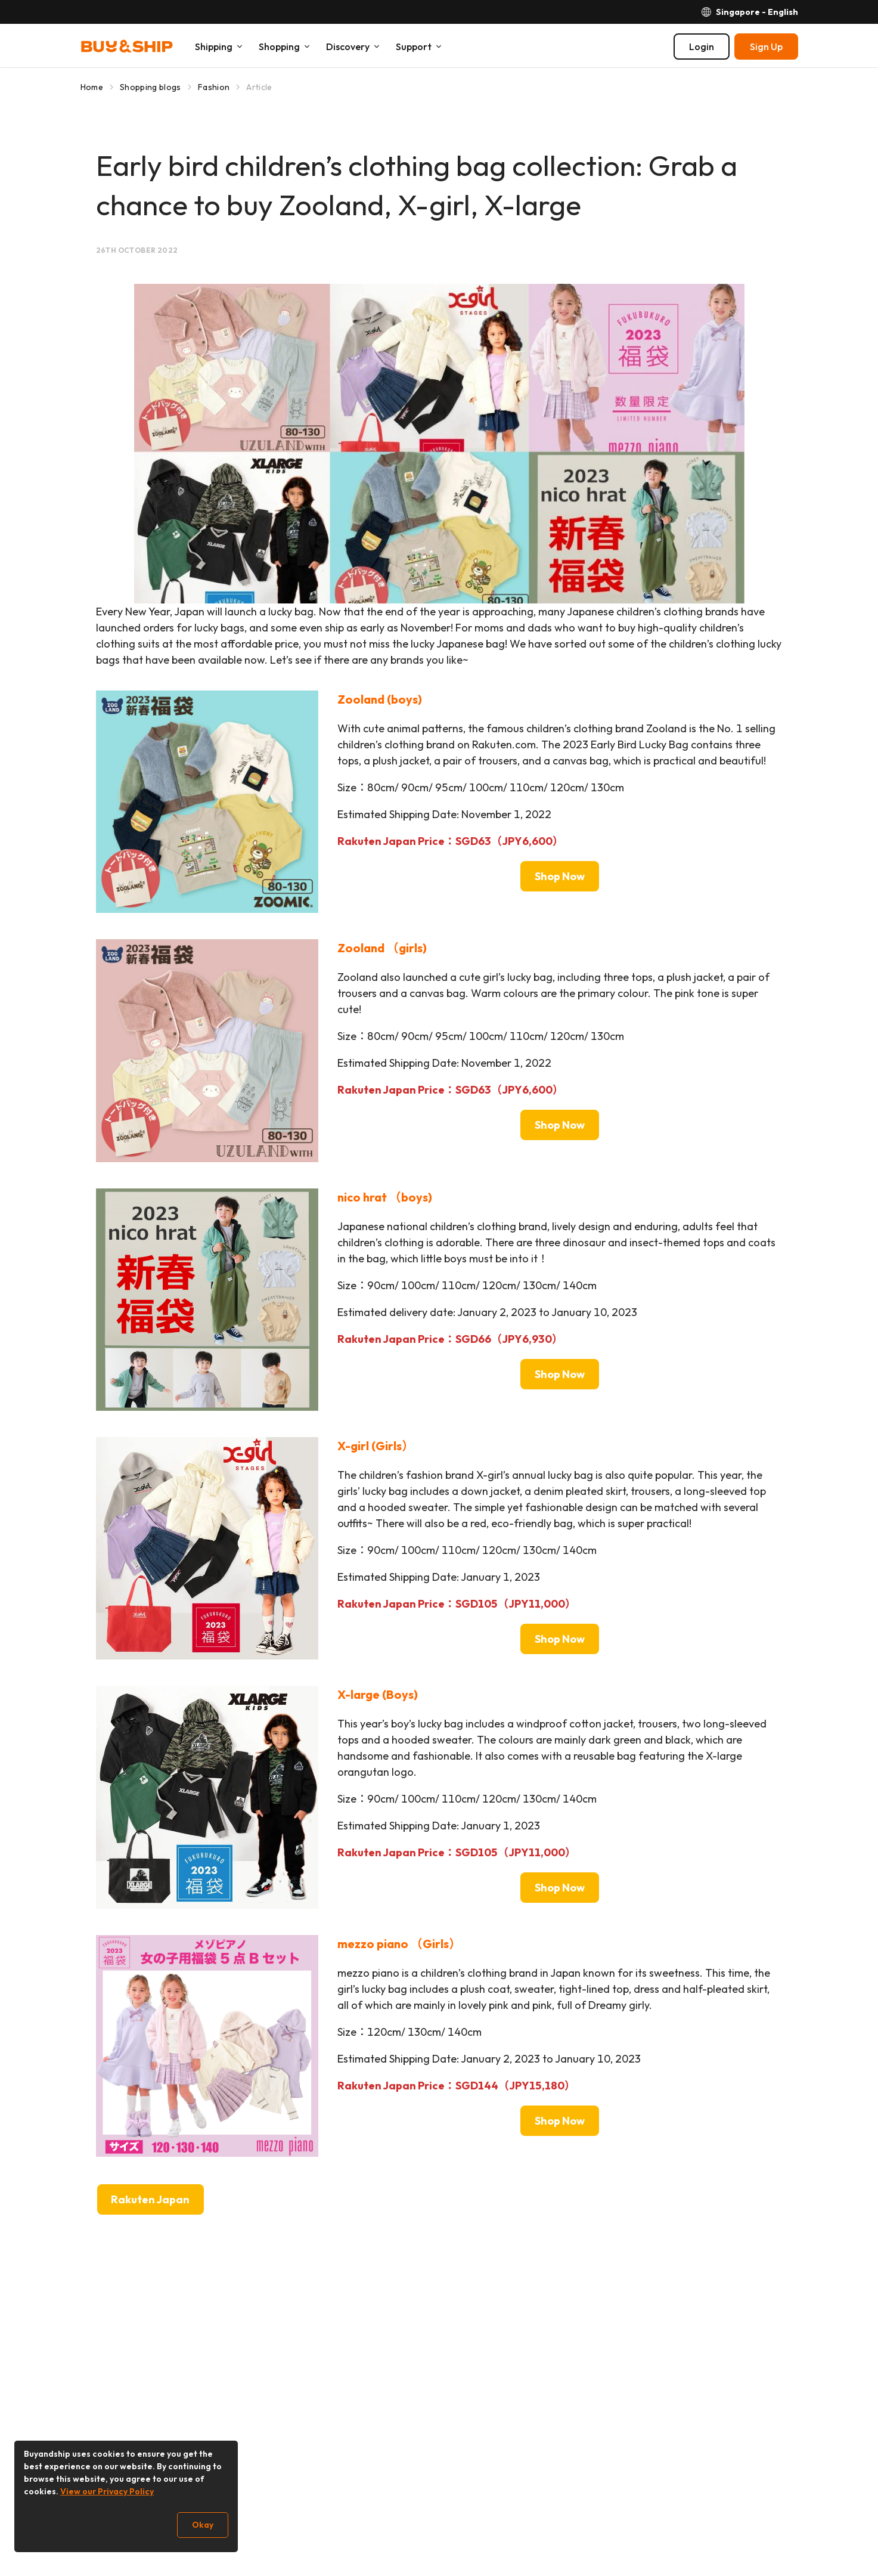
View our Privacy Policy (107, 2491)
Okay (202, 2524)
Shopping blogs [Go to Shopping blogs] (150, 87)
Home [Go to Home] (91, 87)
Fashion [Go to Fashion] (213, 87)
